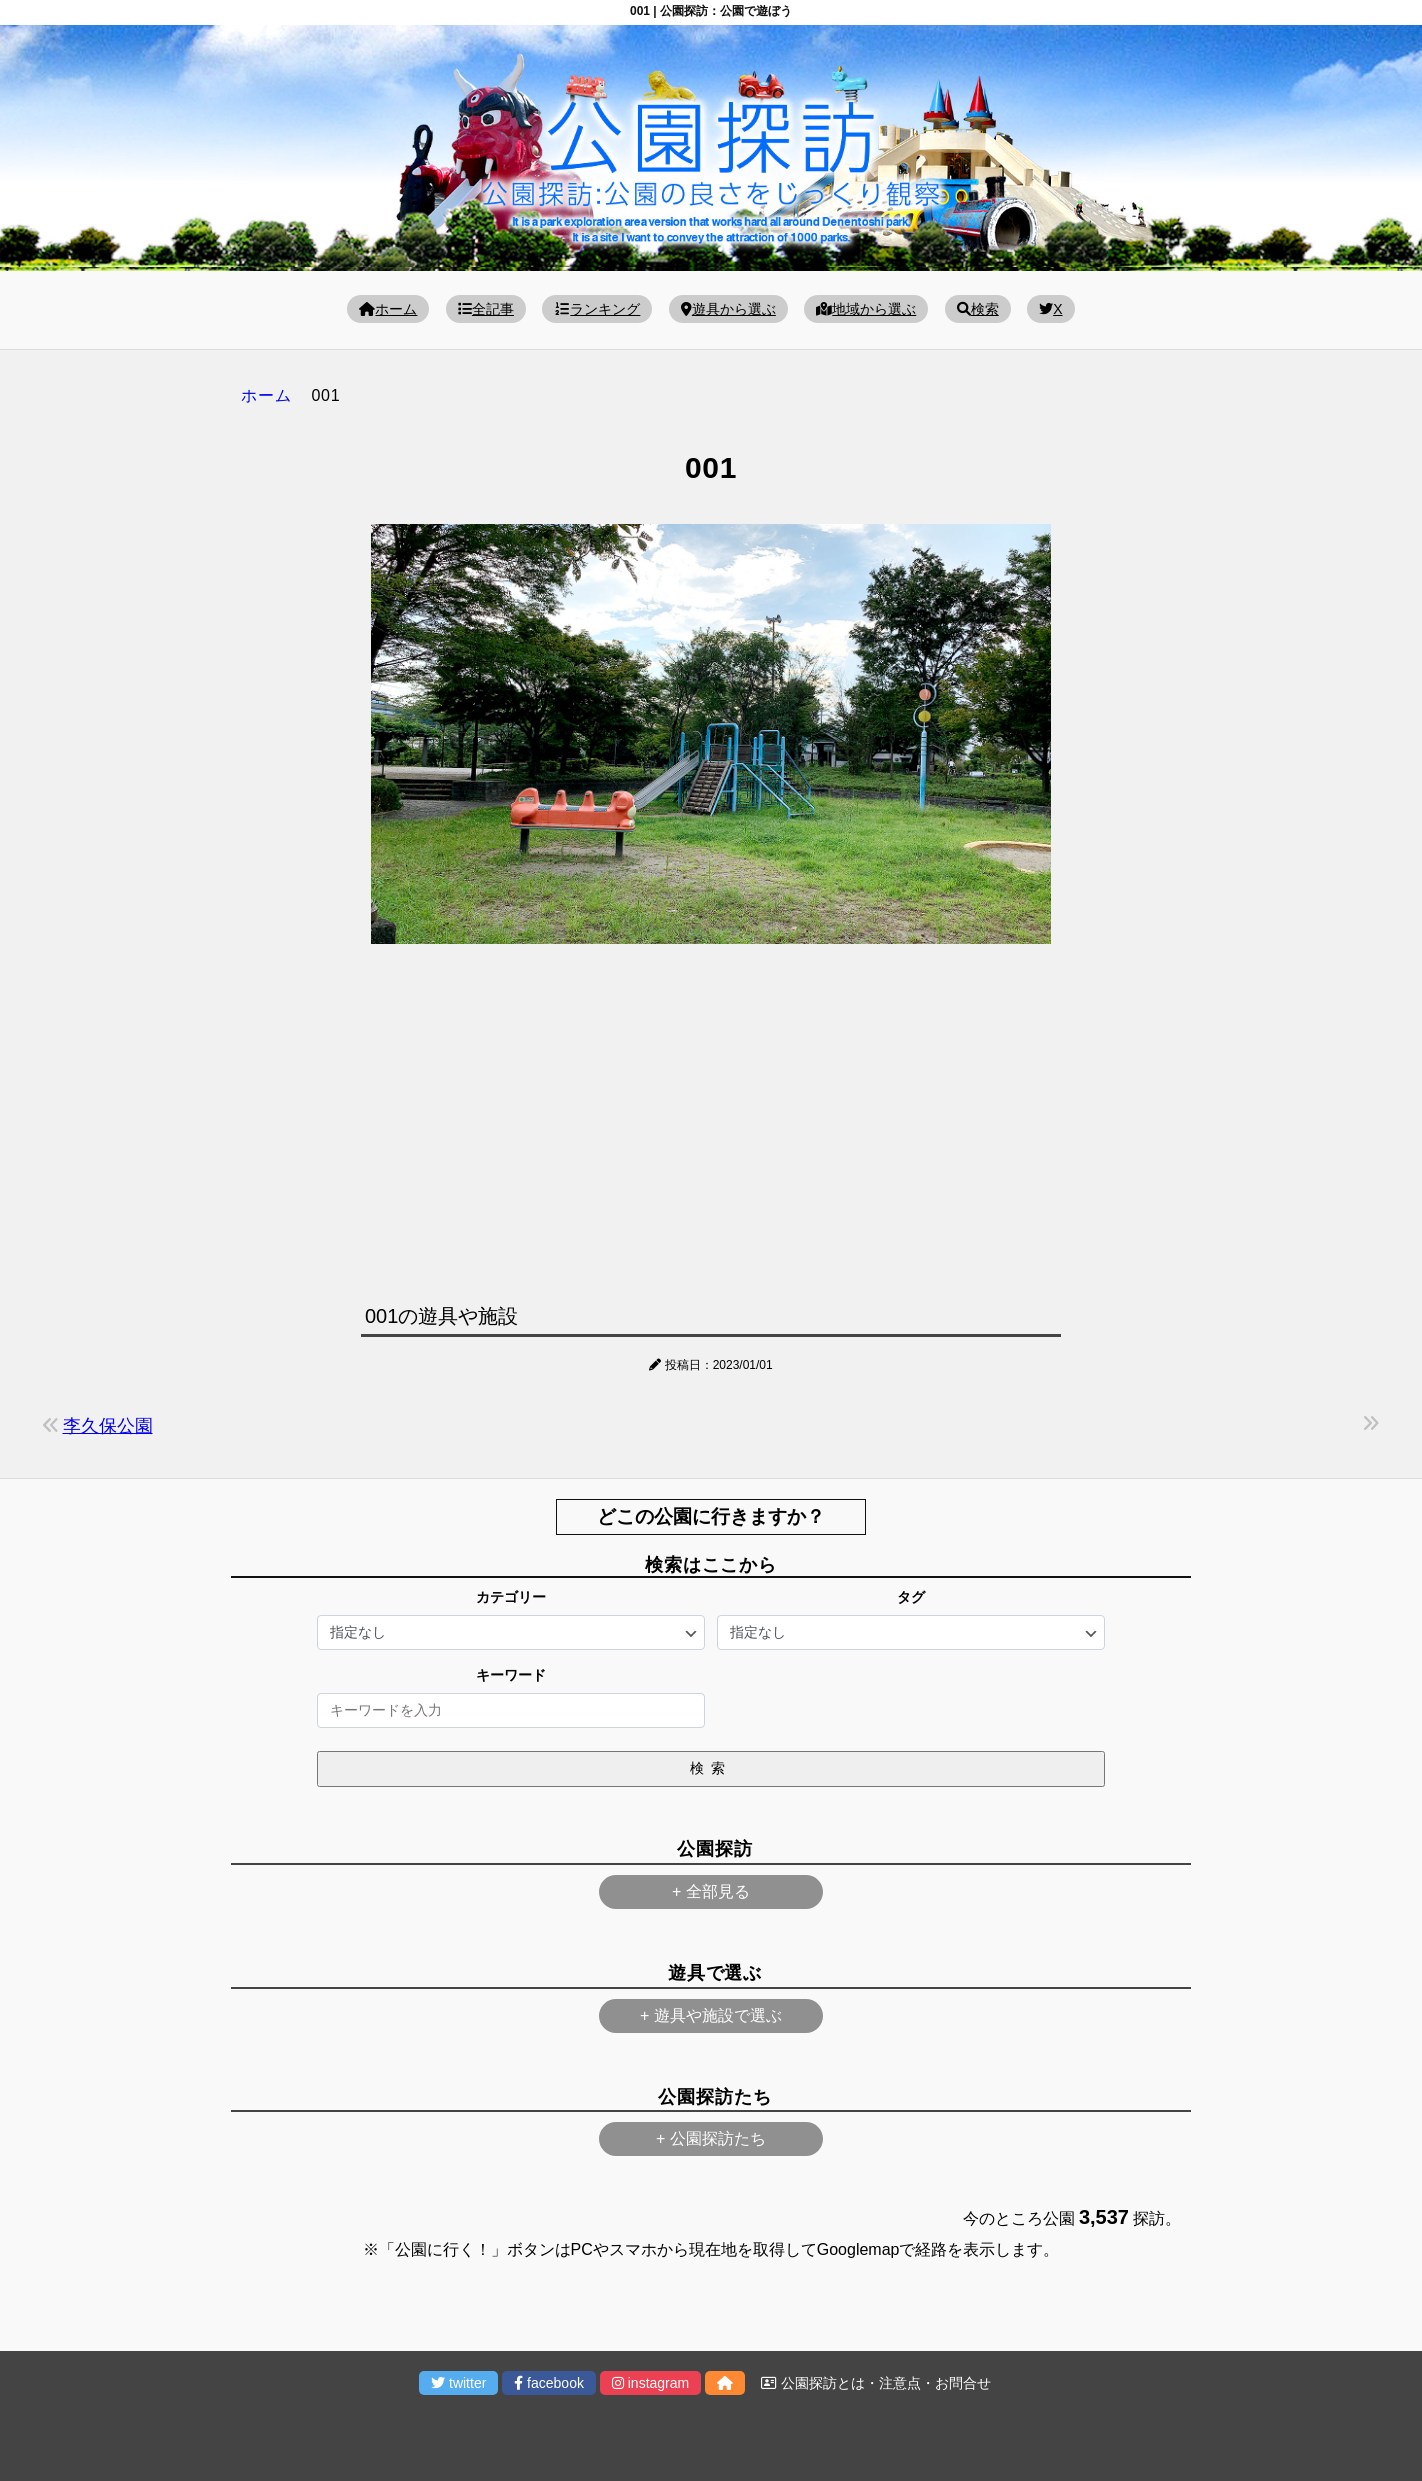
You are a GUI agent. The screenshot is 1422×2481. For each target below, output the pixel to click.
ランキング (597, 309)
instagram (650, 2383)
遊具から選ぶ (728, 309)
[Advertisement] (711, 1119)
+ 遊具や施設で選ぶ (711, 2015)
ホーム (388, 309)
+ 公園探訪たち (711, 2138)
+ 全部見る (711, 1891)
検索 (978, 309)
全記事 (486, 309)
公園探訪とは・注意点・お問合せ (876, 2383)
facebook (549, 2383)
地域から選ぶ (866, 309)
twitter (458, 2383)
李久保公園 (108, 1426)
